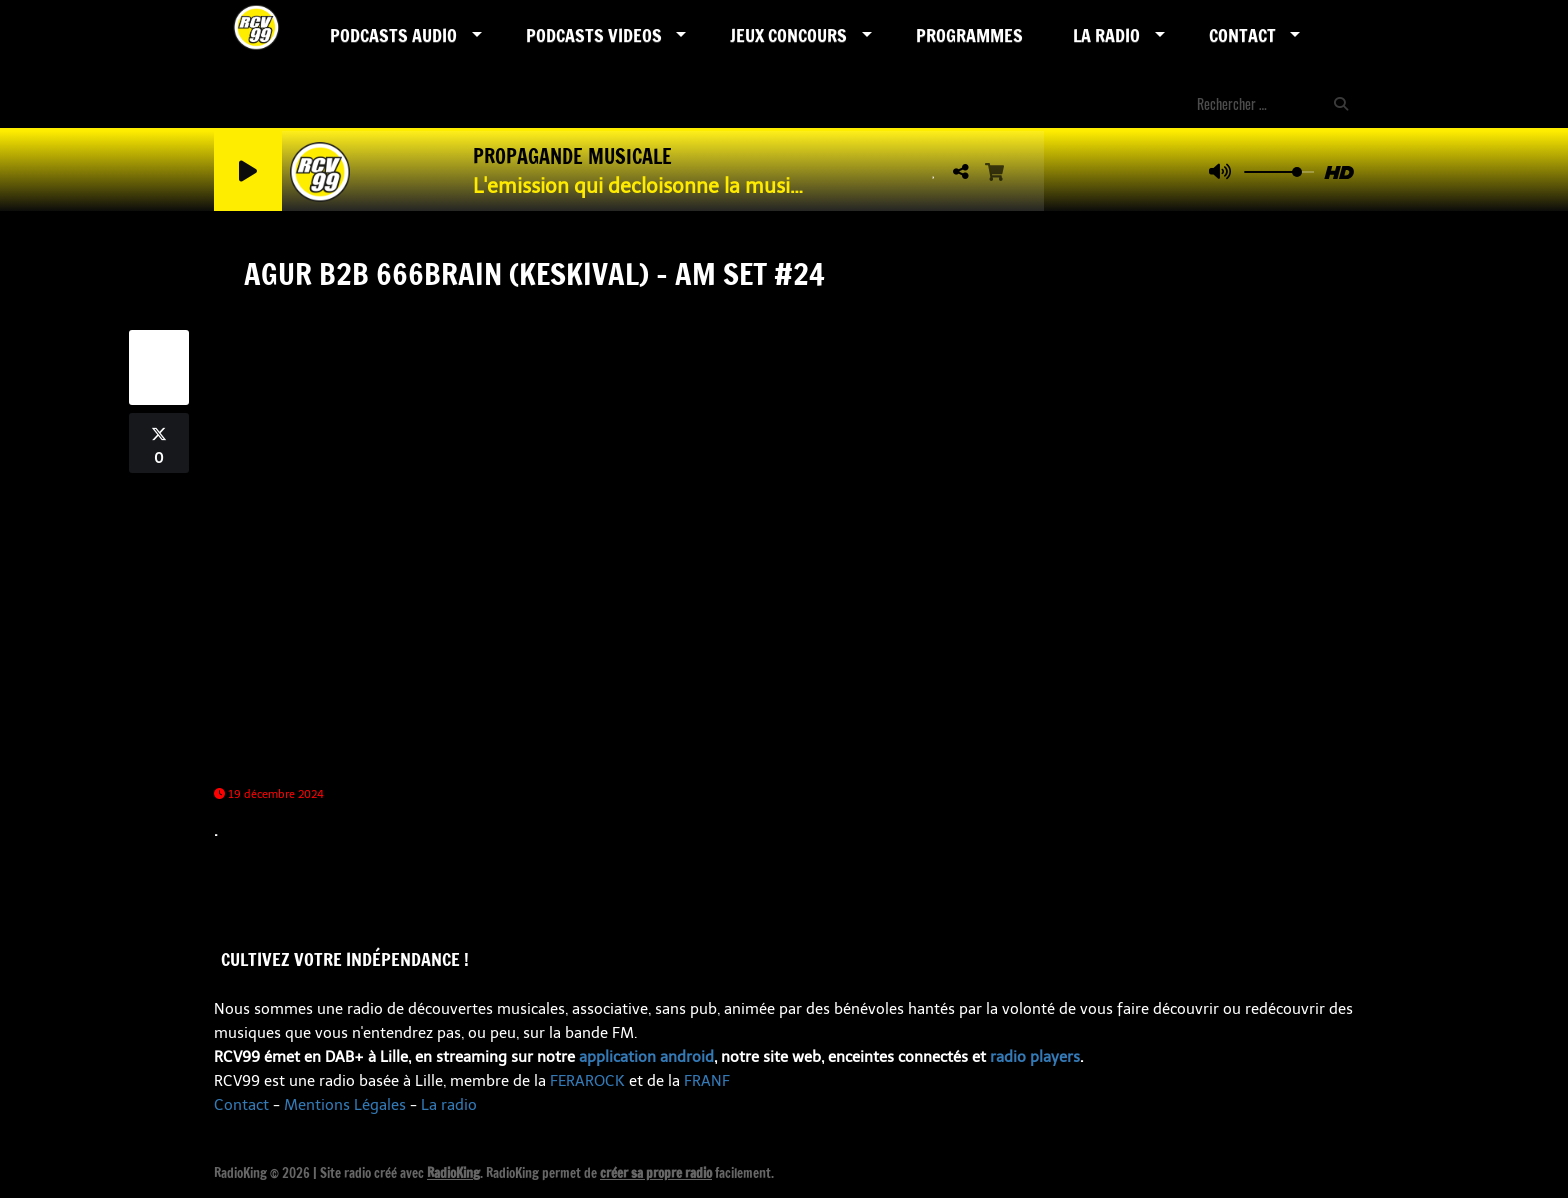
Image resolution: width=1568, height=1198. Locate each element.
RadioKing (453, 1173)
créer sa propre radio (656, 1173)
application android (646, 1057)
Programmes (969, 35)
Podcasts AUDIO (393, 35)
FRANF (707, 1081)
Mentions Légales (345, 1105)
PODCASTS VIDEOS (594, 35)
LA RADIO (1106, 35)
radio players (1035, 1057)
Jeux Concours (788, 35)
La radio (449, 1105)
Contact (1242, 35)
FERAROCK (587, 1081)
